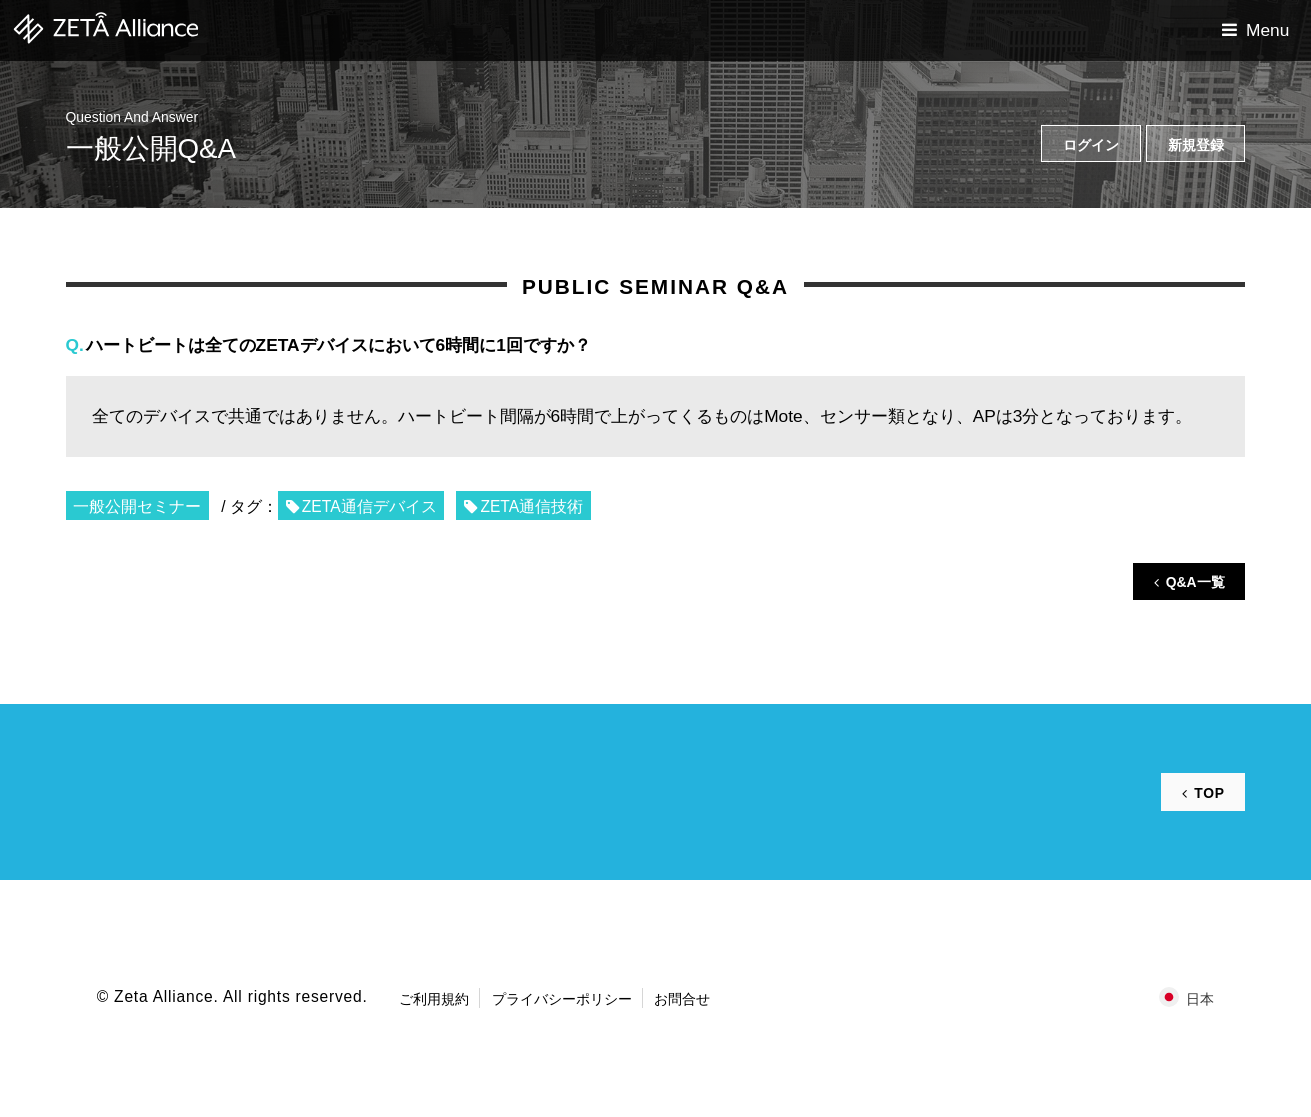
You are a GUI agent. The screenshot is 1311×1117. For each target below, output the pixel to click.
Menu (1267, 30)
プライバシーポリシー (562, 999)
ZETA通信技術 (531, 506)
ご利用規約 (434, 999)
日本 (1200, 999)
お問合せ (682, 999)
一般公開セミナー (137, 506)
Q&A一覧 (1195, 582)
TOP (1209, 793)
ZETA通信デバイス (369, 506)
